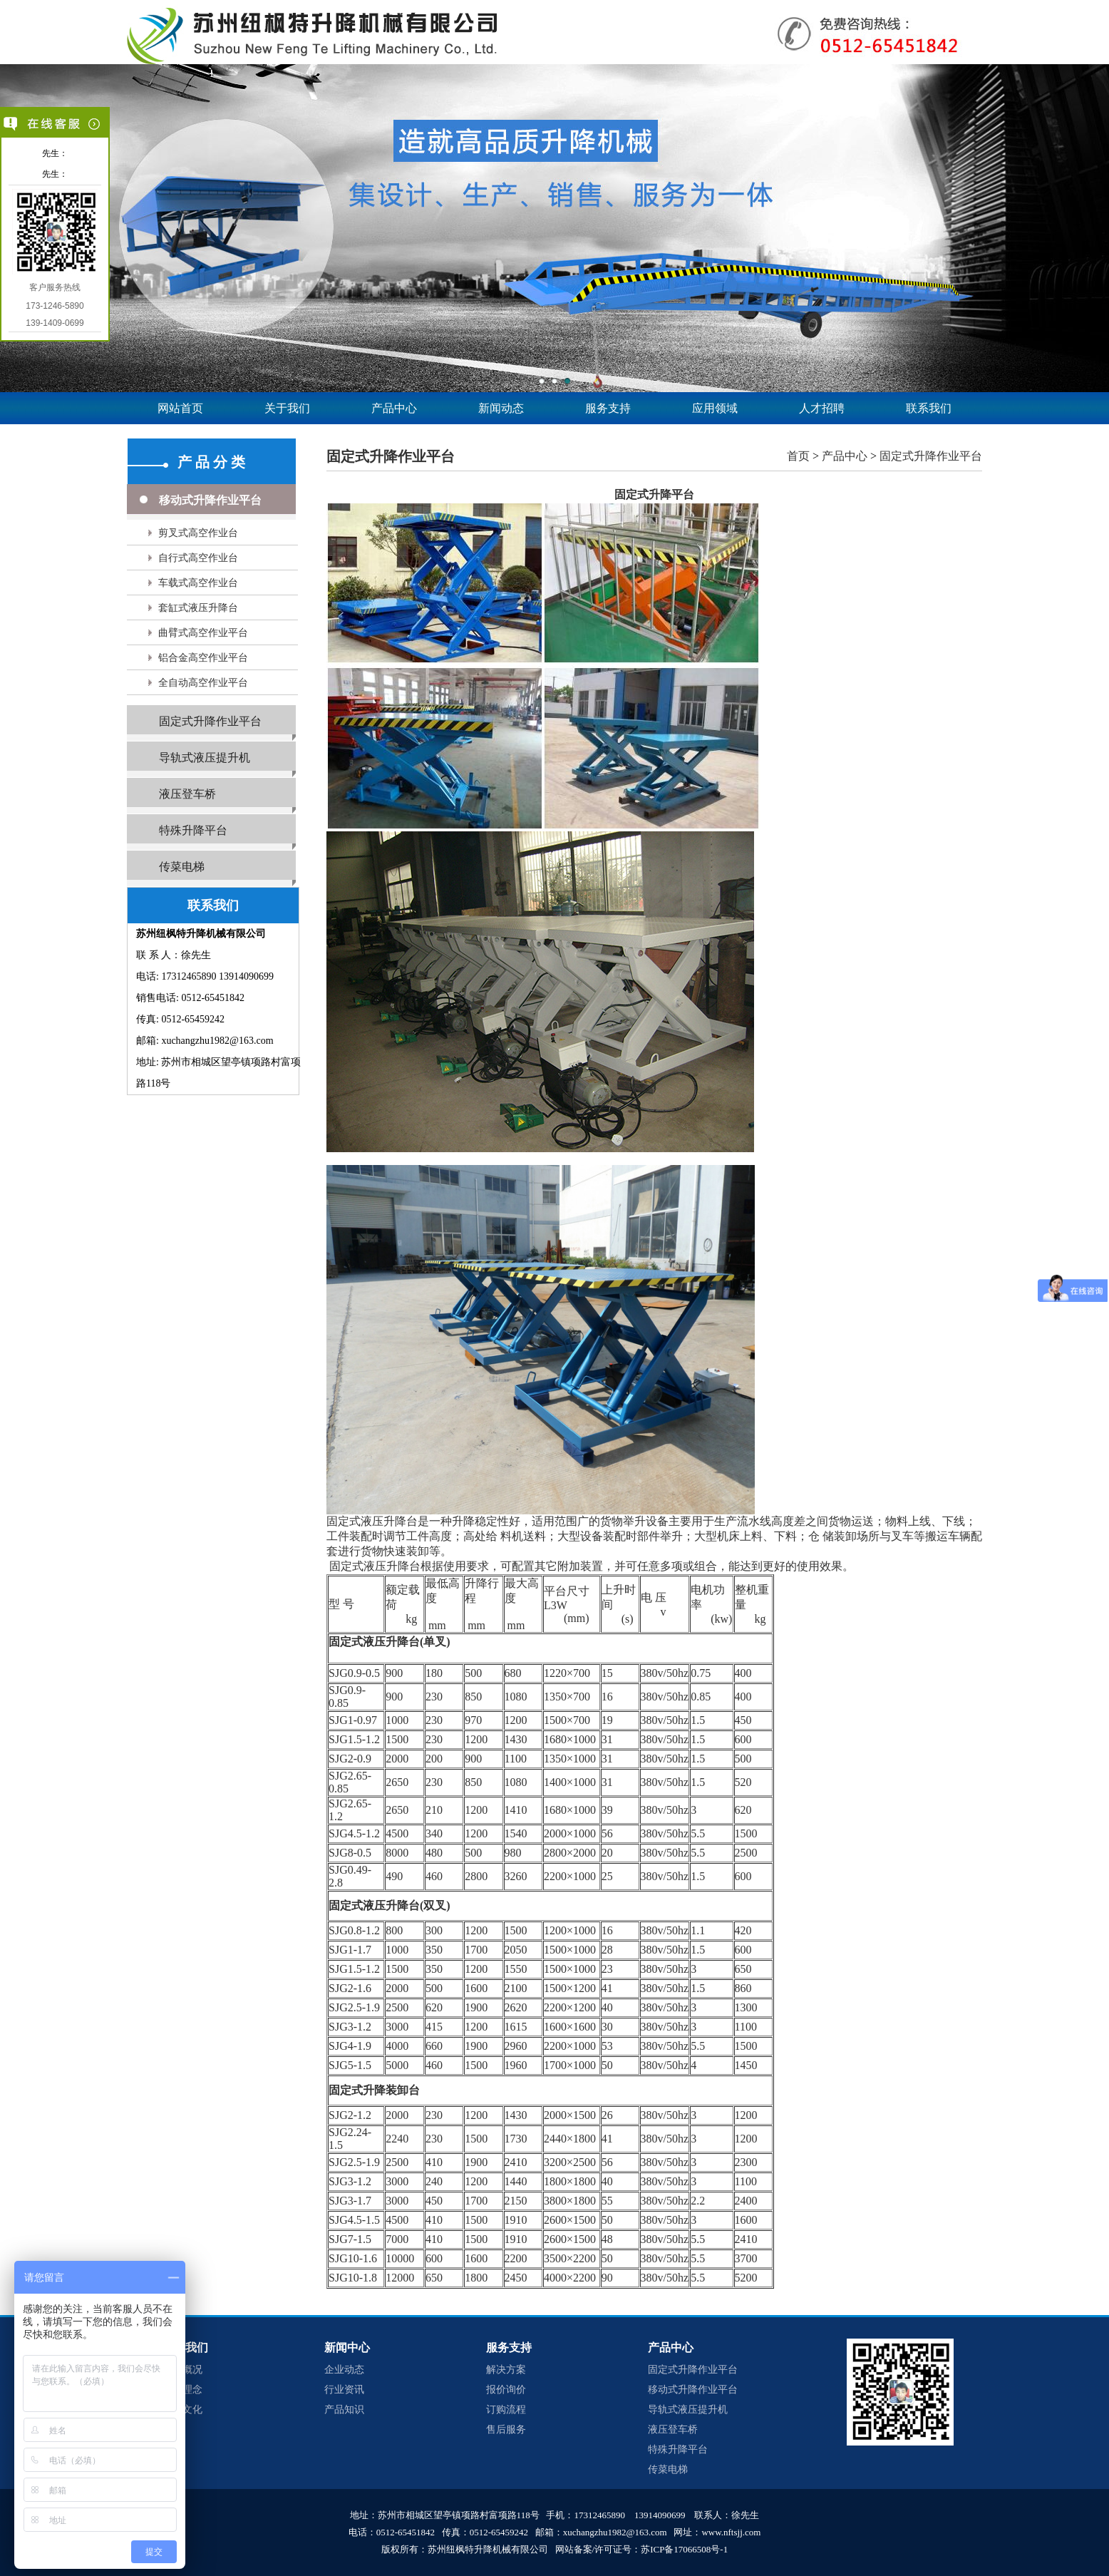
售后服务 (506, 2429)
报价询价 (506, 2389)
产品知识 (344, 2409)
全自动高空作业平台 (203, 682)
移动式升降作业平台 (210, 500)
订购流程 (506, 2409)
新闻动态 (501, 408)
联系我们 (928, 408)
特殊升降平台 (193, 830)
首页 (798, 456)
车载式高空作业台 (198, 583)
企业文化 (182, 2409)
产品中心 (394, 408)
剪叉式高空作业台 (198, 533)
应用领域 (715, 408)
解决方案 (506, 2369)
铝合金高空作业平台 (203, 657)
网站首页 (180, 408)
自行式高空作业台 (198, 558)
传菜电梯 (182, 867)
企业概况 (182, 2369)
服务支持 (608, 408)
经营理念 (182, 2389)
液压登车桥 (187, 794)
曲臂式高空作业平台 (203, 632)
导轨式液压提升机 (204, 757)
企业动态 (344, 2369)
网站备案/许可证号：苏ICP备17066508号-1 (641, 2549)
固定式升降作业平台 (210, 721)
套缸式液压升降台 (198, 607)
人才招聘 (822, 408)
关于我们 (287, 408)
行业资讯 (344, 2389)
